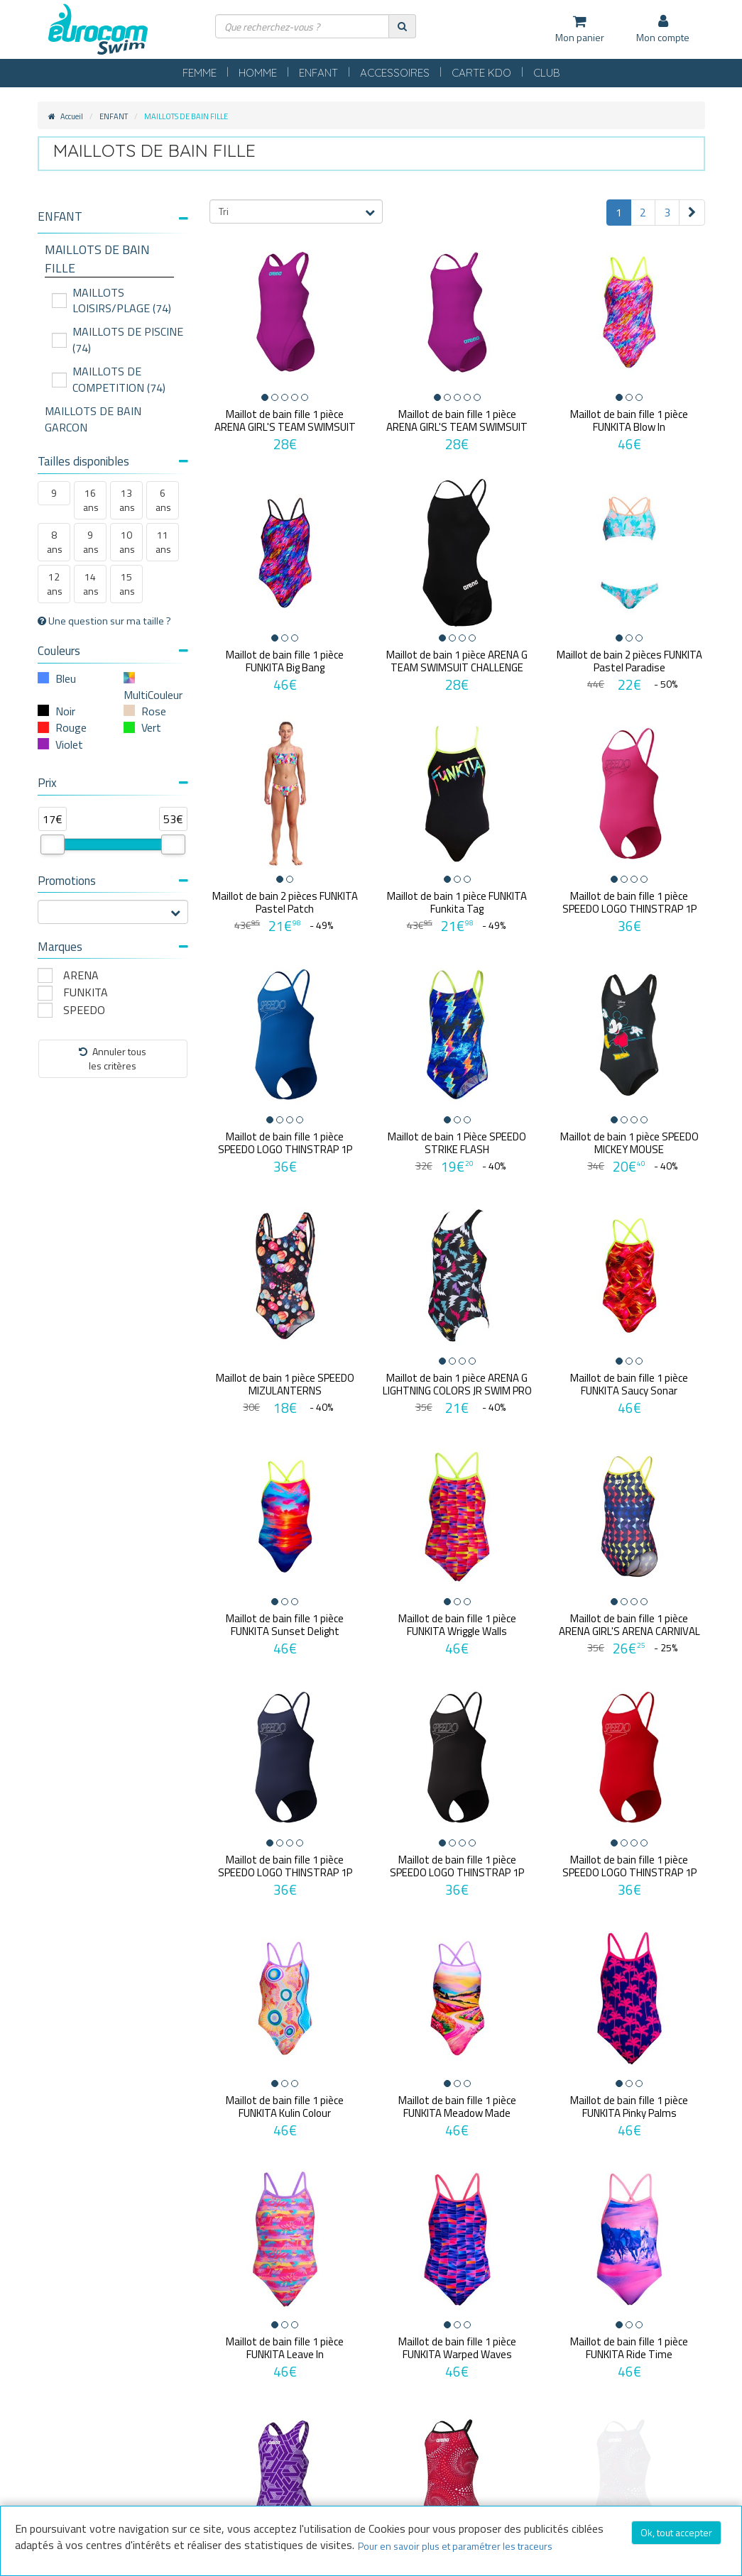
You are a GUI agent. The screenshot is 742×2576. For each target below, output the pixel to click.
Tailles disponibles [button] (113, 461)
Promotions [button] (113, 880)
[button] (113, 217)
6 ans (163, 499)
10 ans (127, 541)
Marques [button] (113, 946)
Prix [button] (113, 782)
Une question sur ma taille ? (104, 621)
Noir (65, 711)
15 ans (127, 583)
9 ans (91, 541)
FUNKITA (85, 992)
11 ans (163, 541)
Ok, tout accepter (676, 2532)
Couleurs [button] (113, 650)
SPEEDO (84, 1010)
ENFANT (318, 72)
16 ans (91, 499)
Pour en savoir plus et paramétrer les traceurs (455, 2545)
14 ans (91, 583)
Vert (151, 727)
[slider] (52, 844)
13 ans (127, 499)
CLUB (546, 72)
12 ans (54, 583)
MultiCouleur (153, 694)
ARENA (81, 975)
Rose (153, 711)
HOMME (258, 72)
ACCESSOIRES (395, 72)
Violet (69, 744)
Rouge (71, 727)
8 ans (54, 541)
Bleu (65, 678)
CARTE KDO (481, 72)
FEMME (199, 72)
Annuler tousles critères (112, 1058)
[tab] (113, 222)
